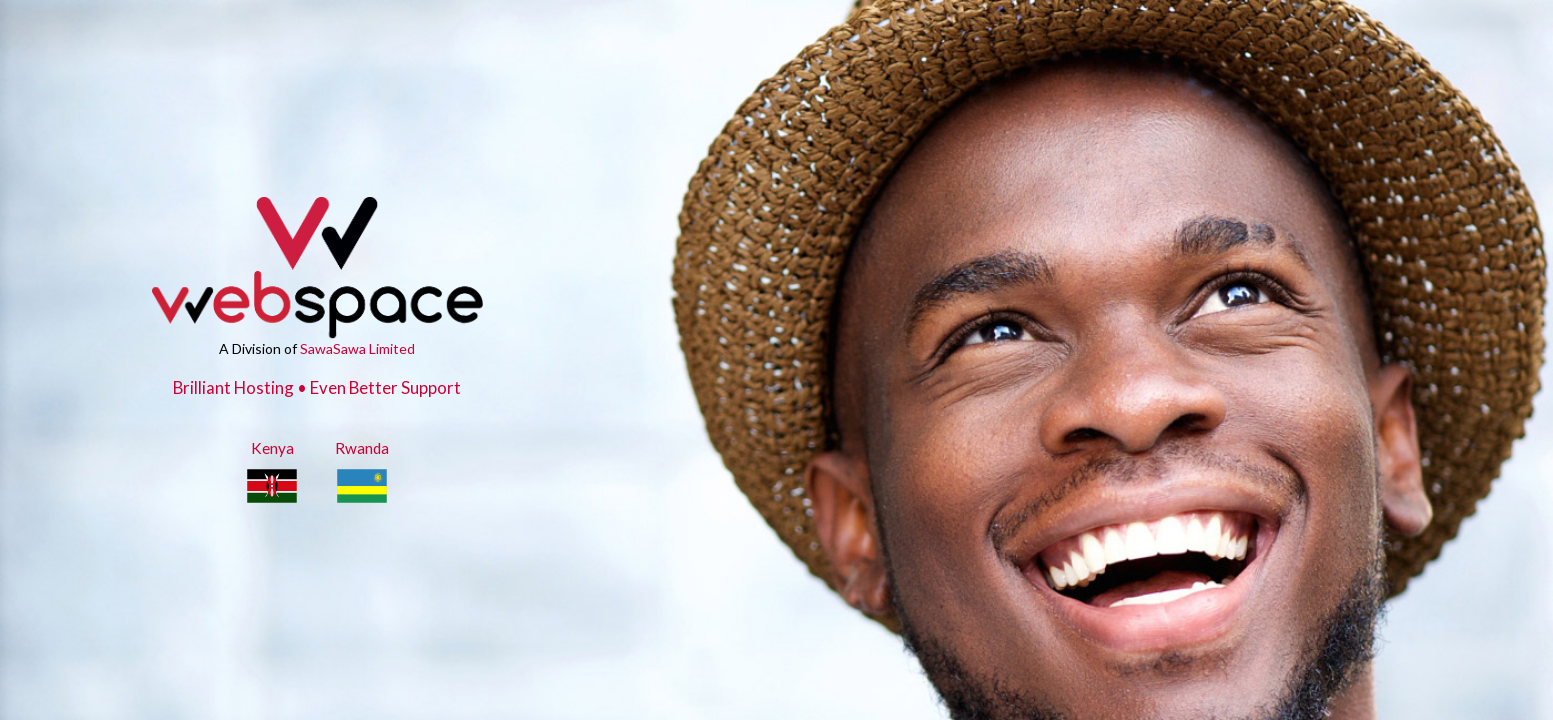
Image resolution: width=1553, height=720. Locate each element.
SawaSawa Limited (357, 348)
